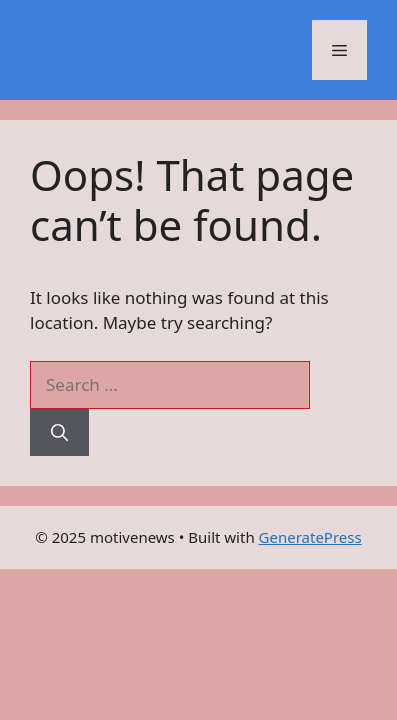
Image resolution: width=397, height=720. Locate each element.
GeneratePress (310, 537)
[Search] (59, 433)
